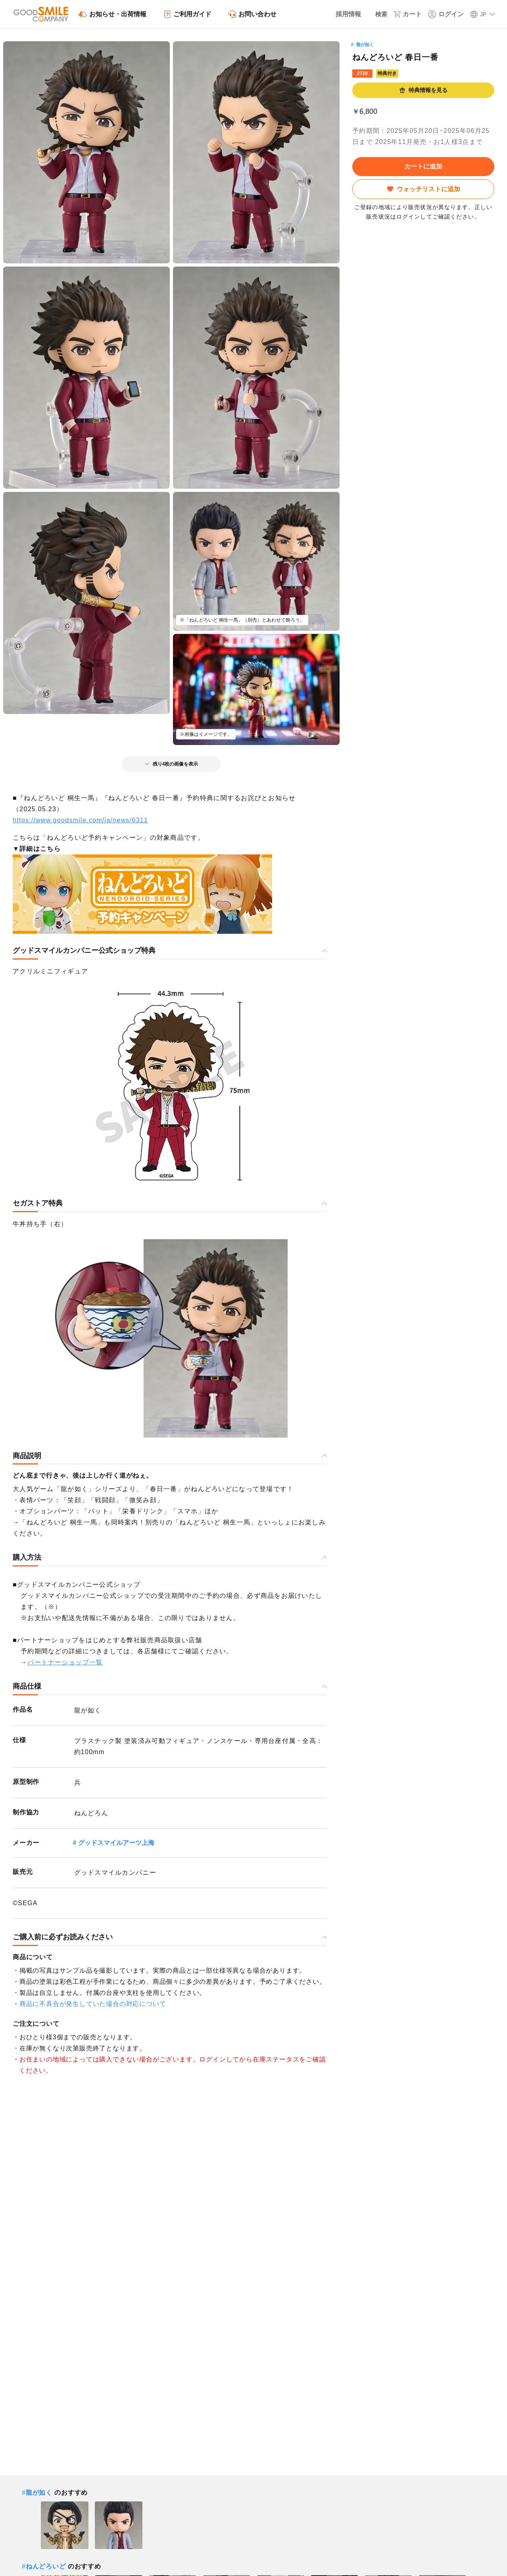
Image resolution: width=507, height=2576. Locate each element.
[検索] (377, 14)
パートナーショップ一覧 (65, 1662)
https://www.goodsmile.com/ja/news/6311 (80, 820)
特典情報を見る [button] (423, 90)
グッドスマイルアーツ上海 (116, 1842)
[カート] (408, 14)
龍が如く (365, 44)
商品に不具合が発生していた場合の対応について (92, 2003)
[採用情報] (342, 14)
